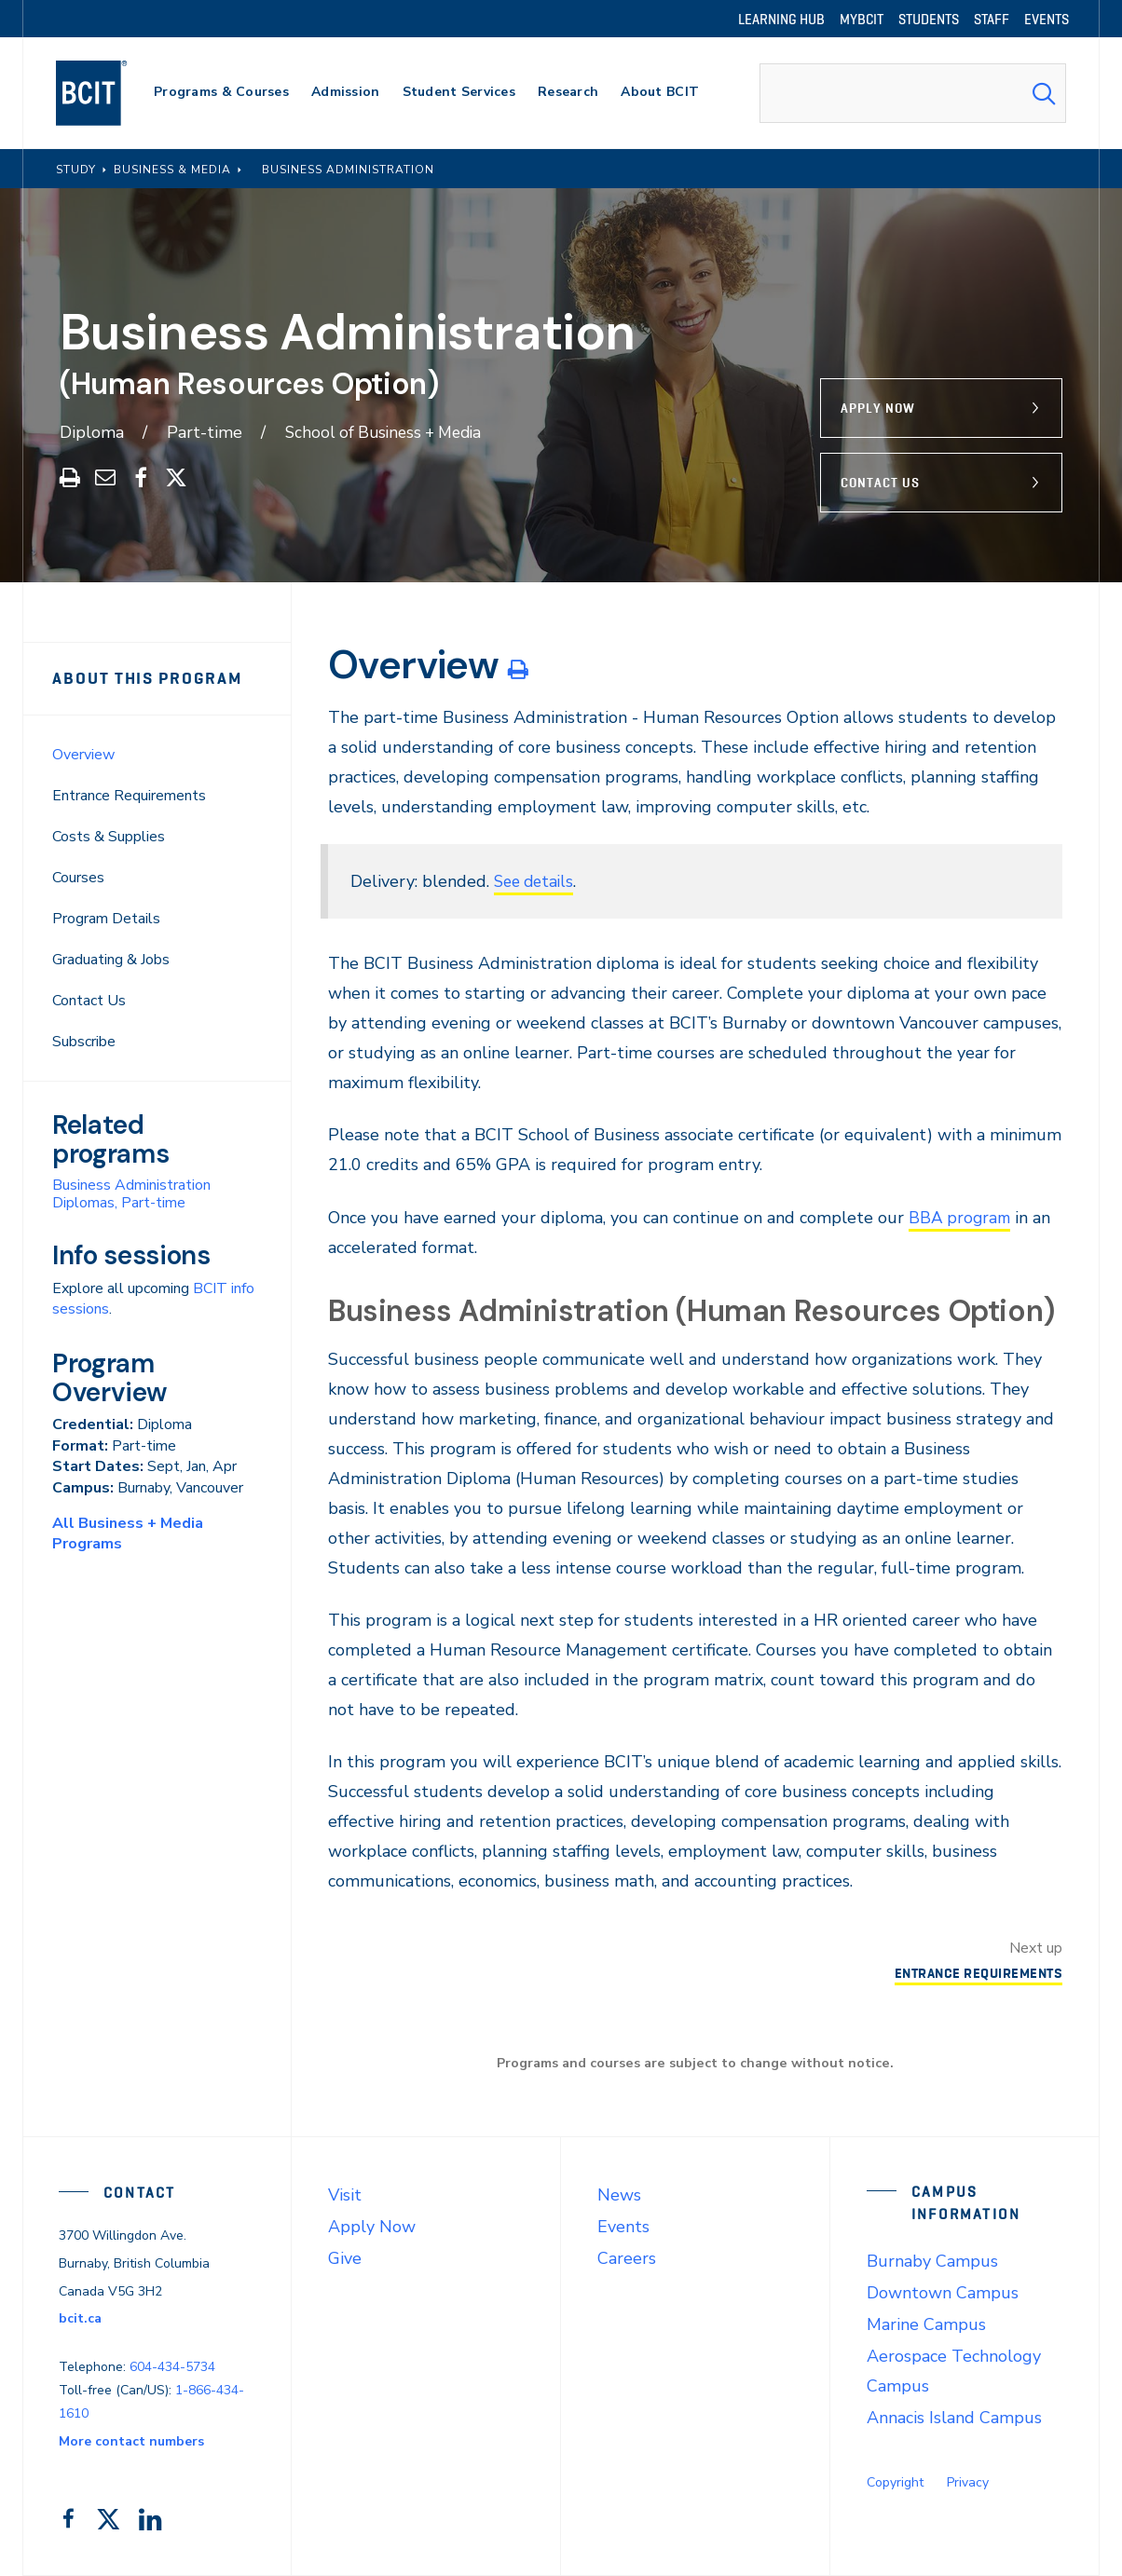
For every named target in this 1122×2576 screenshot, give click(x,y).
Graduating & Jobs (111, 959)
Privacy (968, 2482)
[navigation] (109, 93)
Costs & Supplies (108, 836)
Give (345, 2258)
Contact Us (880, 482)
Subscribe (84, 1041)
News (619, 2195)
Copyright (895, 2482)
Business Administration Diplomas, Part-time (131, 1194)
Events (623, 2226)
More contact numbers (131, 2441)
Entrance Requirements (129, 795)
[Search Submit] (1043, 93)
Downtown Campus (943, 2293)
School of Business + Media (389, 432)
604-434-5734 (172, 2367)
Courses (78, 877)
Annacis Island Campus (954, 2417)
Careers (626, 2258)
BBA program (961, 1217)
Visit (345, 2195)
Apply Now (878, 408)
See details (537, 881)
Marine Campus (926, 2324)
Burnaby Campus (932, 2261)
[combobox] (912, 93)
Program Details (106, 918)
